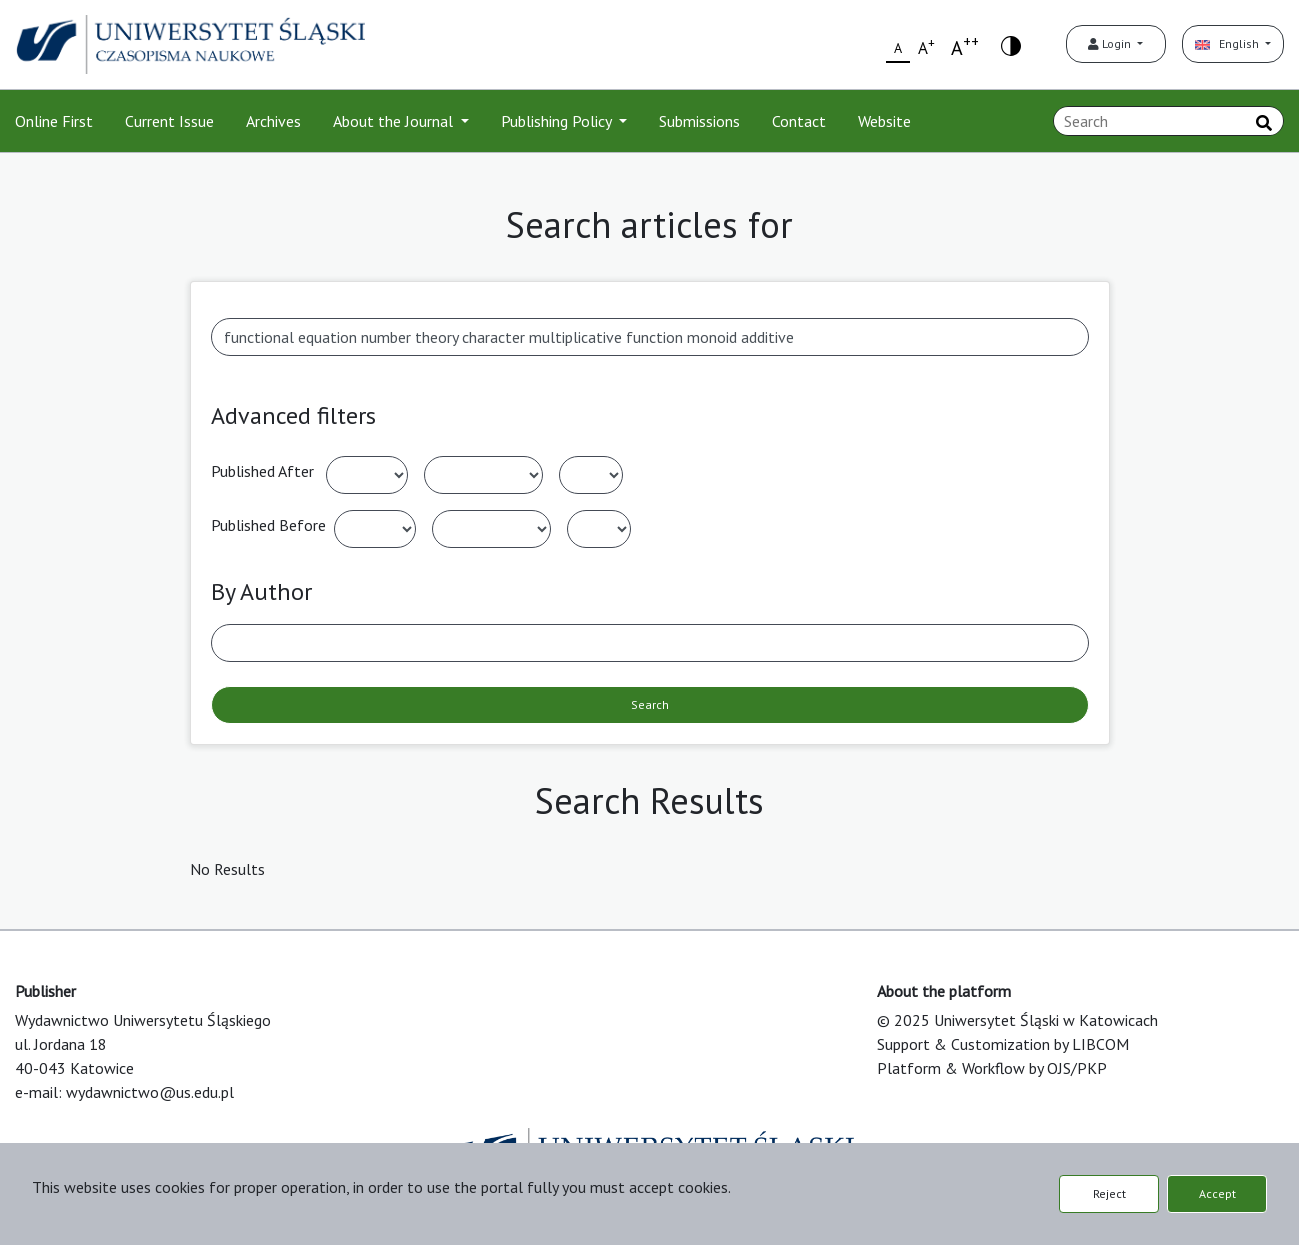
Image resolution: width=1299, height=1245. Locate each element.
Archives (273, 121)
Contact (799, 121)
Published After (262, 471)
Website (884, 121)
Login (1111, 43)
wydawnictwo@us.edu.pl (150, 1092)
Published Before (268, 525)
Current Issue (169, 121)
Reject (1109, 1193)
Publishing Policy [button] (558, 121)
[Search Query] (1168, 121)
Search (650, 704)
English (1228, 43)
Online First (54, 121)
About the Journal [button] (395, 121)
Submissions (699, 121)
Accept (1217, 1193)
